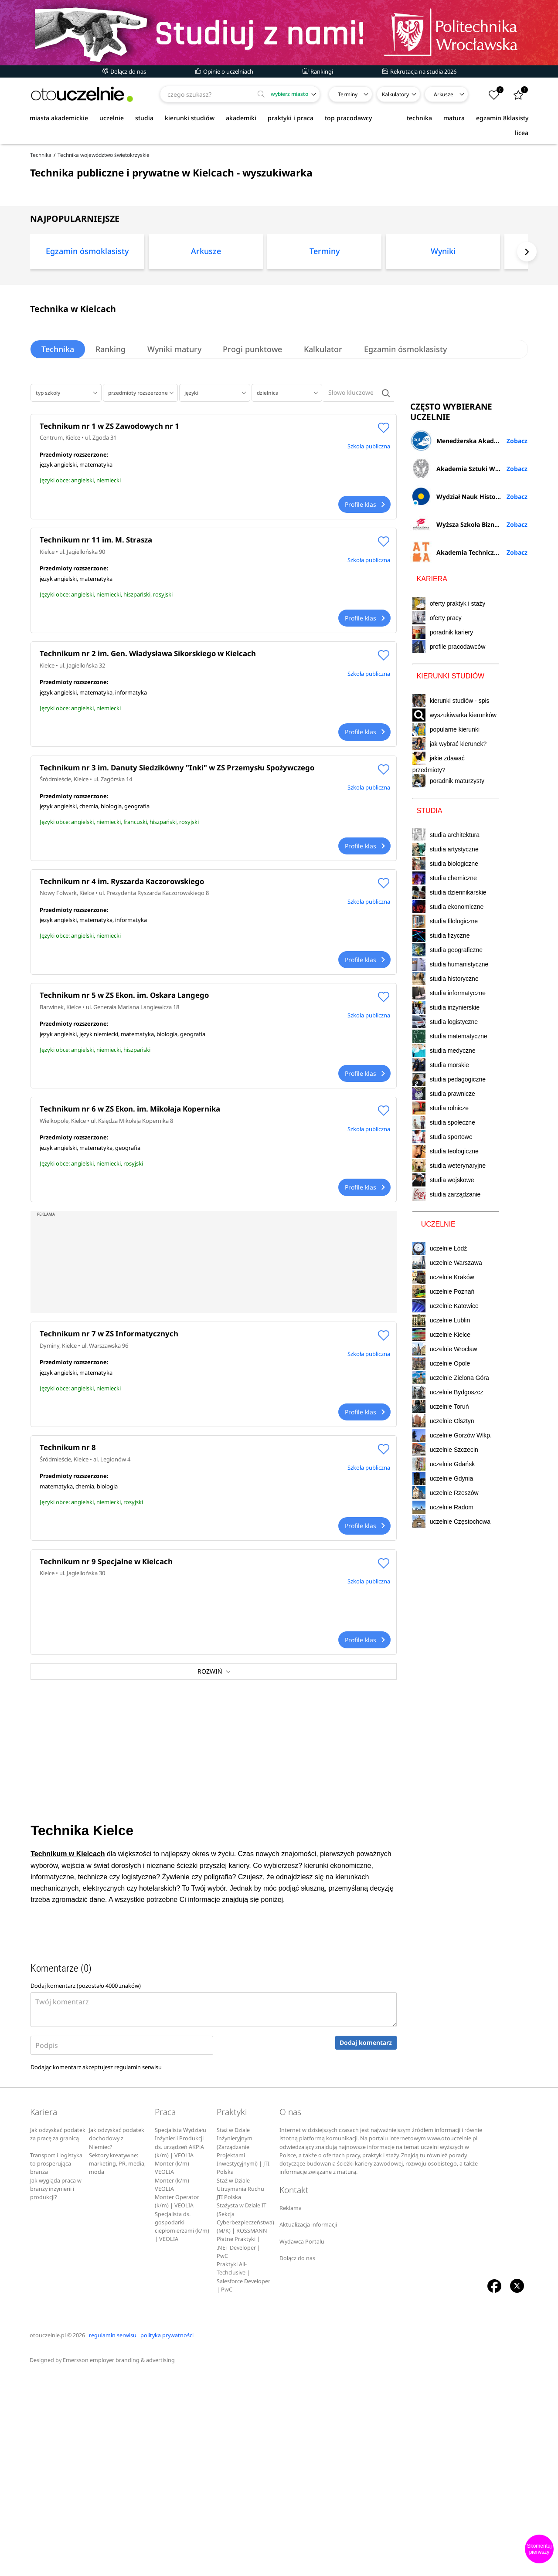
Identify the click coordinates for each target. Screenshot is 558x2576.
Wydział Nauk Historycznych (466, 847)
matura (454, 118)
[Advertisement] (279, 184)
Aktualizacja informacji (308, 2425)
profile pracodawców (458, 997)
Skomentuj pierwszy (539, 2549)
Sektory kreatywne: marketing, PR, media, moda (117, 2364)
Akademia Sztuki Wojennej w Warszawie (468, 819)
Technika (57, 438)
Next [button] (527, 341)
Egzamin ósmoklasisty (87, 340)
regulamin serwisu (138, 2267)
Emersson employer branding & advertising (119, 2560)
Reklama (290, 2408)
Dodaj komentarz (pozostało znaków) (86, 2186)
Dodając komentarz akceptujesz (96, 2267)
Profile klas (364, 594)
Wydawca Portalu (301, 2441)
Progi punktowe (253, 438)
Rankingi (318, 71)
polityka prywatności (167, 2535)
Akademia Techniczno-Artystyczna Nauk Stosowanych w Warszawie (468, 903)
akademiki (241, 118)
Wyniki (443, 340)
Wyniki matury (175, 438)
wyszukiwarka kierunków (454, 1065)
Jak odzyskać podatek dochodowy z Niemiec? (116, 2339)
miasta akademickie (59, 118)
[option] (87, 343)
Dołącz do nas (124, 71)
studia (144, 118)
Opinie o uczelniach (224, 71)
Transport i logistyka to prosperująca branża (56, 2364)
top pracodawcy (348, 118)
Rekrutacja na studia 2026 (419, 71)
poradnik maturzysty (448, 1132)
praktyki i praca (290, 118)
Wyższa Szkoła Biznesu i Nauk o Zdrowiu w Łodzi (468, 875)
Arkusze (443, 94)
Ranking (111, 438)
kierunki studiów (189, 118)
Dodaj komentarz (366, 2243)
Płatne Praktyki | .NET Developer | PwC (238, 2448)
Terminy (347, 94)
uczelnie (111, 118)
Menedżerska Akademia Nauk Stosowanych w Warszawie (468, 791)
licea (521, 133)
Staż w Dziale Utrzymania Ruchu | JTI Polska (243, 2389)
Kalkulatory (395, 94)
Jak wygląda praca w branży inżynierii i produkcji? (56, 2389)
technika (419, 118)
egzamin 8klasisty (502, 118)
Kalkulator (324, 438)
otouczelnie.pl (48, 2535)
